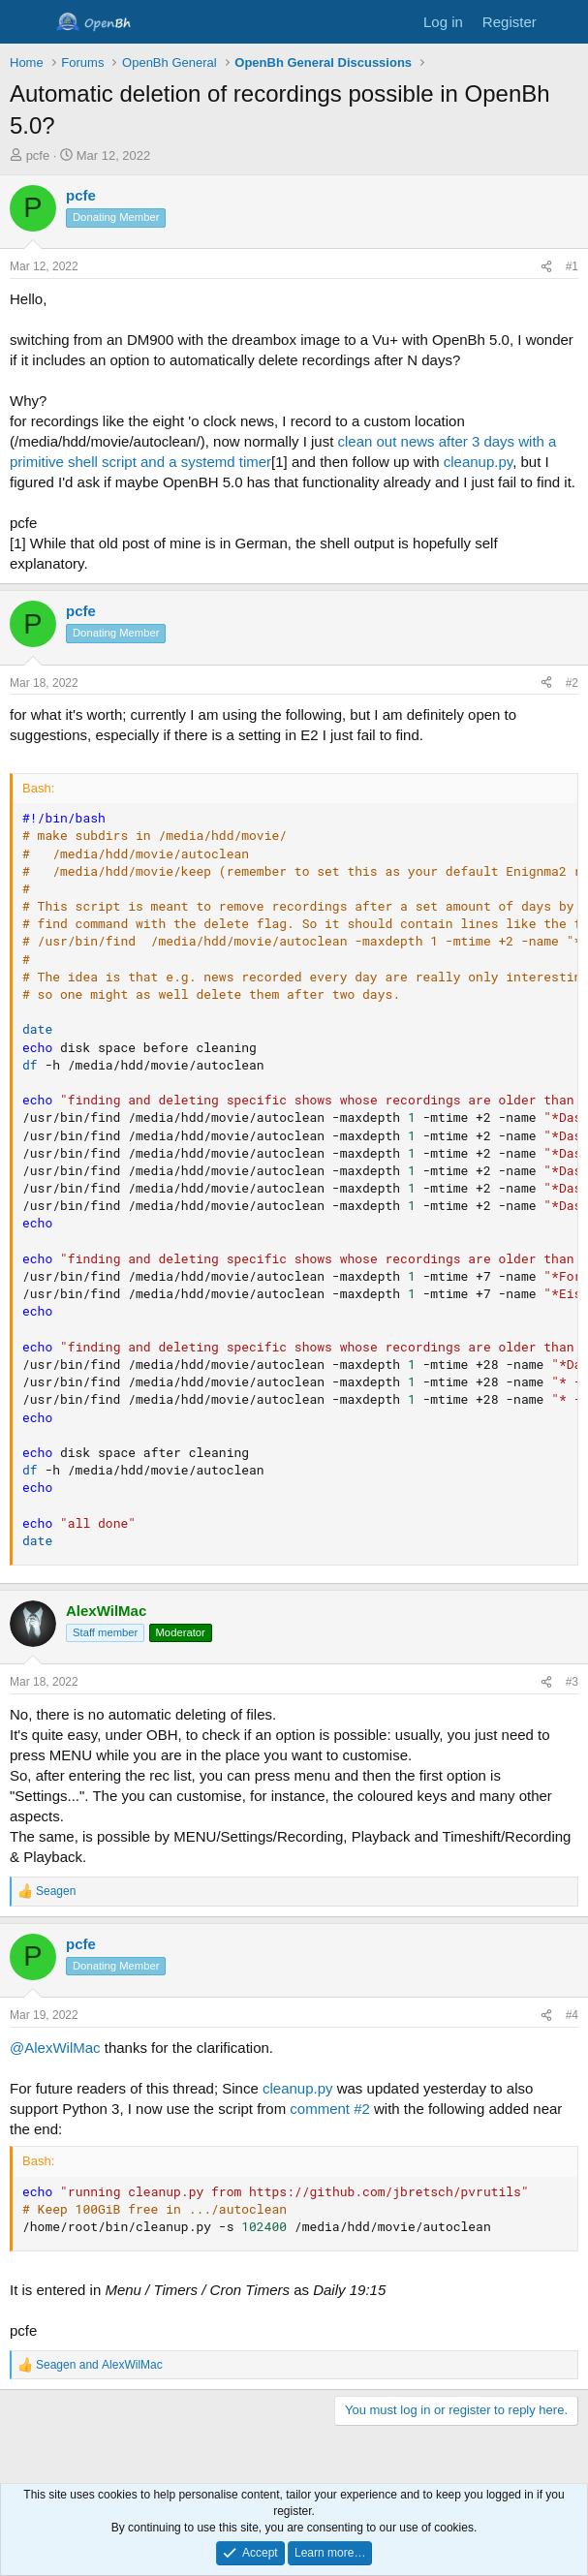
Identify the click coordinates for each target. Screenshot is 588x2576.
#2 (572, 683)
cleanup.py (478, 461)
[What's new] (565, 22)
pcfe (38, 155)
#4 (572, 2015)
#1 (572, 266)
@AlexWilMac (55, 2047)
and (99, 2365)
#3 (572, 1682)
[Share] (546, 267)
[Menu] (26, 22)
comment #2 (330, 2108)
